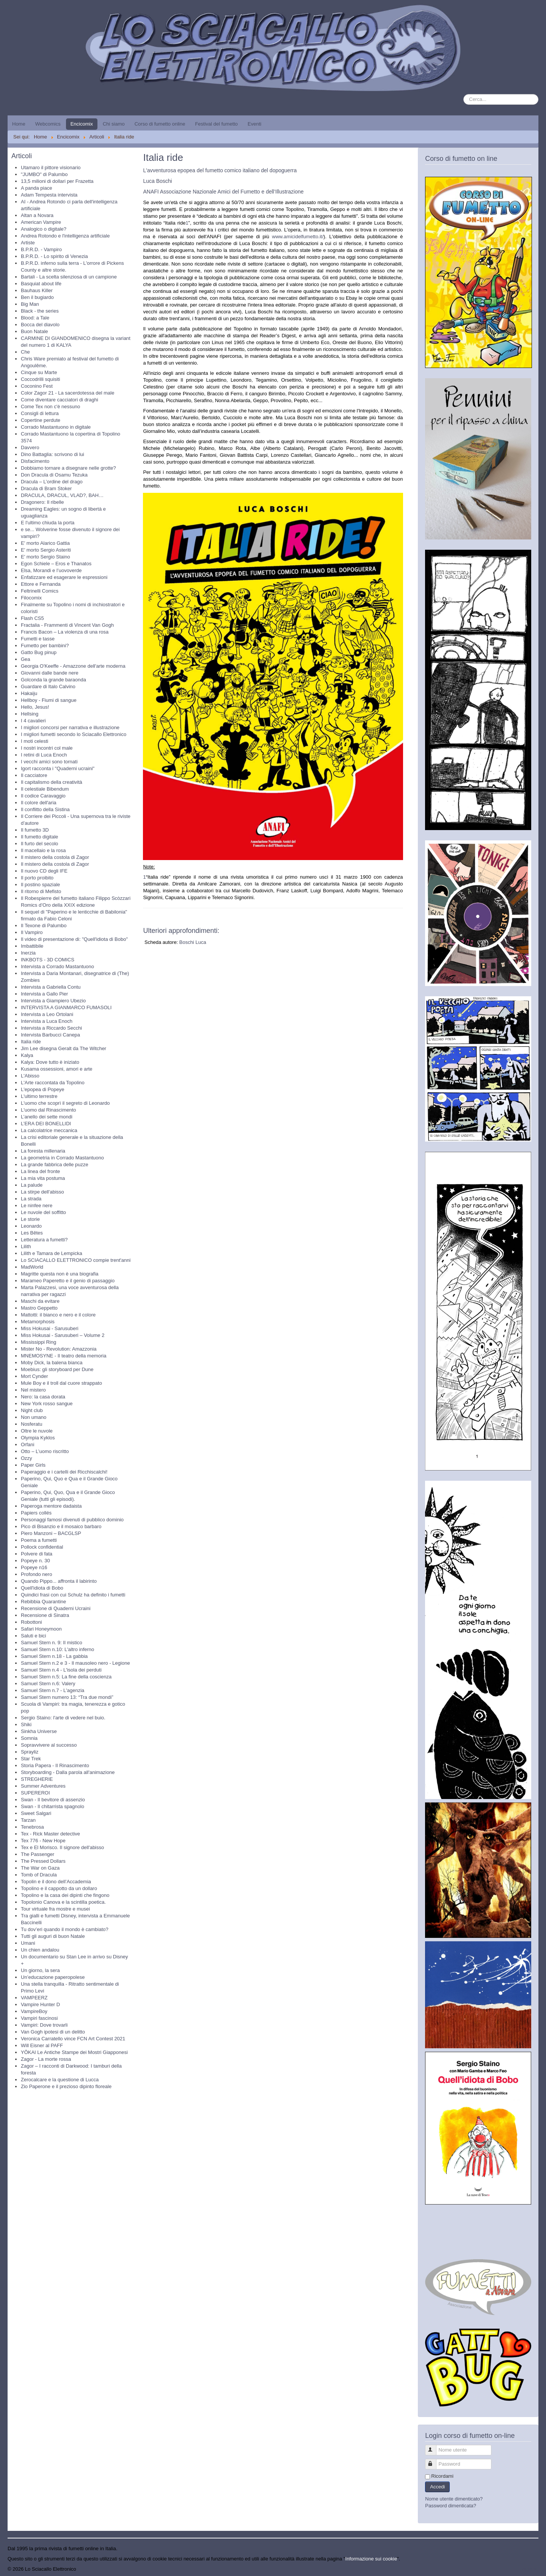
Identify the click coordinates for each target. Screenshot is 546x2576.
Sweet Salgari (36, 1813)
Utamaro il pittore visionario (51, 167)
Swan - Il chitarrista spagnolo (52, 1806)
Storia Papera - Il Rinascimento (55, 1765)
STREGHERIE (37, 1779)
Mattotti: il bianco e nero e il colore (58, 1315)
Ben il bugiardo (37, 297)
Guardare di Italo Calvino (48, 686)
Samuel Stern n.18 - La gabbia (54, 1656)
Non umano (33, 1417)
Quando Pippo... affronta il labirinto (59, 1581)
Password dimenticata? (450, 2505)
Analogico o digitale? (43, 229)
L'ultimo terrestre (39, 1096)
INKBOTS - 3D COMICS (47, 959)
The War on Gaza (40, 1868)
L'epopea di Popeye (42, 1089)
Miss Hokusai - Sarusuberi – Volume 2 (62, 1335)
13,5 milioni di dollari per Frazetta (57, 181)
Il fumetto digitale (39, 837)
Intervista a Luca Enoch (46, 1021)
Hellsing (29, 714)
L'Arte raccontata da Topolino (53, 1082)
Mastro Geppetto (39, 1308)
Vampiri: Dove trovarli (44, 2025)
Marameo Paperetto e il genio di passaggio (68, 1280)
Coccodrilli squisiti (40, 379)
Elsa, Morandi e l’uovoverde (51, 570)
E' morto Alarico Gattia (45, 543)
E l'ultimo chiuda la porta (47, 522)
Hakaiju (29, 693)
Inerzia (28, 953)
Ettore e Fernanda (41, 584)
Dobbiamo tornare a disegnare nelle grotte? (68, 468)
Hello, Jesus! (35, 707)
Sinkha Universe (39, 1731)
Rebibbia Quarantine (43, 1601)
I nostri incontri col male (47, 748)
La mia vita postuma (43, 1178)
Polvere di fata (36, 1554)
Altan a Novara (37, 215)
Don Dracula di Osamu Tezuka (54, 475)
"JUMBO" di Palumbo (44, 174)
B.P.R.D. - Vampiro (41, 249)
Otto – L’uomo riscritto (45, 1451)
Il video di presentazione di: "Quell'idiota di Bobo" (74, 939)
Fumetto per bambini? (45, 645)
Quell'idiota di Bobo (42, 1588)
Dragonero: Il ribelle (42, 502)
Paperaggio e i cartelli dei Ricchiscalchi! (64, 1472)
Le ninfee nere (36, 1205)
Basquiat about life (41, 283)
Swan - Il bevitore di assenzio (53, 1799)
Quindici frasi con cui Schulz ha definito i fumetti (73, 1595)
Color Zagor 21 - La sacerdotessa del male (67, 393)
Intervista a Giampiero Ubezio (53, 1000)
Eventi (254, 124)
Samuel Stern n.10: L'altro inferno (57, 1649)
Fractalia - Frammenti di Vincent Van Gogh (67, 625)
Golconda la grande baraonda (53, 680)
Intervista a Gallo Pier (44, 994)
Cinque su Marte (39, 372)
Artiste (28, 242)
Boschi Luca (192, 942)
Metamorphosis (38, 1321)
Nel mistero (33, 1390)
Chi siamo (114, 124)
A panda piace (36, 188)
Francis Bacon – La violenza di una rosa (64, 632)
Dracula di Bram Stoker (46, 488)
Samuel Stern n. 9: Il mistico (51, 1642)
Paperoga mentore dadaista (51, 1506)
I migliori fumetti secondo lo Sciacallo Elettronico (73, 734)
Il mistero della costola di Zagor (55, 857)
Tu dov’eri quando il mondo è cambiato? (64, 1929)
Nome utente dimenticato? (454, 2499)
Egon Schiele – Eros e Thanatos (56, 563)
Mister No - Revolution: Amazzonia (58, 1349)
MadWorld (32, 1267)
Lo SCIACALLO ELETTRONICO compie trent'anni (75, 1260)
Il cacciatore (34, 775)
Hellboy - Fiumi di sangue (49, 700)
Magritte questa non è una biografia (60, 1274)
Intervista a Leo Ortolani (47, 1014)
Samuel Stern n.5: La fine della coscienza (66, 1677)
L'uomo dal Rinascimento (48, 1110)
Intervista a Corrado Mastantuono (57, 966)
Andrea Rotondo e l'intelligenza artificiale (65, 236)
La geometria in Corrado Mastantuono (62, 1158)
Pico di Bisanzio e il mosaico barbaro (61, 1526)
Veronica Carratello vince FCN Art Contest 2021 (73, 2038)
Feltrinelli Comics (39, 591)
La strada (31, 1199)
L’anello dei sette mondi (46, 1117)
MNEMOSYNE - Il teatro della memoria (63, 1356)
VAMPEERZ (34, 1997)
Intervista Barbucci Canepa (50, 1035)
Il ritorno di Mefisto (41, 891)
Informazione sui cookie (371, 2559)
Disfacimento (35, 461)
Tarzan (28, 1820)
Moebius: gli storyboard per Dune (57, 1369)
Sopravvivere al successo (49, 1745)
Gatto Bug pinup (38, 652)
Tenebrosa (32, 1827)
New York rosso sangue (47, 1403)
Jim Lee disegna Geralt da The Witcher (63, 1048)
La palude (31, 1185)
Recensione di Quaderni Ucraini (56, 1608)
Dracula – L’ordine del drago (52, 481)
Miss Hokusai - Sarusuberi (49, 1328)
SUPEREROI (35, 1793)
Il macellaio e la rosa (43, 850)
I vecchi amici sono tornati (49, 761)
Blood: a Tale (35, 318)
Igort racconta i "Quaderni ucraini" (57, 768)
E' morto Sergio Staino (45, 557)
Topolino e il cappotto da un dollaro (59, 1888)
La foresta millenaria (43, 1151)
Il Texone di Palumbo (43, 925)
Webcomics (48, 124)
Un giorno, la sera (40, 1970)
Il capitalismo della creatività (51, 782)
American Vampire (41, 222)
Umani (28, 1943)
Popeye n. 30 (35, 1560)
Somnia (29, 1738)
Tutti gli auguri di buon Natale (53, 1936)
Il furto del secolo (39, 843)
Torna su (528, 2569)
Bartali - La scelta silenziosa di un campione (69, 277)
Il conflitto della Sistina (45, 809)
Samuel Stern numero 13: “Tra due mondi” (67, 1697)
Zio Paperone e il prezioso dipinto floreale (66, 2086)
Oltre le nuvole (37, 1431)
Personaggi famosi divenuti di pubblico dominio (72, 1519)
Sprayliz (29, 1752)
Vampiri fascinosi (39, 2018)
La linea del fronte (40, 1171)
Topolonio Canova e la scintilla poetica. (63, 1902)
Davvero (30, 447)
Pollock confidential (42, 1547)
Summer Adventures (43, 1786)
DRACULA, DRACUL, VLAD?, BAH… (62, 495)
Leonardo (31, 1226)
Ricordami (442, 2476)
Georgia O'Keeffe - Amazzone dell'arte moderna (73, 666)
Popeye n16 (34, 1567)
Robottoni (31, 1622)
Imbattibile (32, 946)
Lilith (26, 1246)
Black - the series (40, 311)
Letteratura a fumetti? (44, 1239)
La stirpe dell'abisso (42, 1192)
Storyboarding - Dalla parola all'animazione (68, 1772)
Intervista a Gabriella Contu (51, 987)
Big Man (30, 304)
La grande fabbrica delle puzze (54, 1164)
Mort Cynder (34, 1376)
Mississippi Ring (38, 1342)
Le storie (30, 1219)
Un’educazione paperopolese (53, 1977)
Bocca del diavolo (40, 324)
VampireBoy (34, 2011)
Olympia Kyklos (38, 1438)
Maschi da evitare (40, 1301)
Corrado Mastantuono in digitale (56, 427)
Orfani (27, 1444)
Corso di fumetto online (160, 124)
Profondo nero (36, 1574)
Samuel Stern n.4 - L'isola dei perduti (61, 1670)
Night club (32, 1410)
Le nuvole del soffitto (43, 1212)
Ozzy (26, 1458)
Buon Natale (34, 331)
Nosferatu (31, 1424)
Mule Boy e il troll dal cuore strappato (61, 1383)
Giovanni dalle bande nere (49, 673)
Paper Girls (33, 1465)
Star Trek (31, 1758)
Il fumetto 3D (35, 830)
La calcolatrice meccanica (49, 1130)
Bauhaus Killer (37, 290)
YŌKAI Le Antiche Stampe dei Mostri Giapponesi (74, 2052)
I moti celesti (34, 741)
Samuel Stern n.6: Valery (48, 1683)
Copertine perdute (40, 420)
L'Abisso (30, 1076)
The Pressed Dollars (43, 1861)
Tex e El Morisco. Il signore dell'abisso (62, 1847)
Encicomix (82, 124)
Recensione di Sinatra (45, 1615)
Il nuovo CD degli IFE (44, 871)
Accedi (437, 2487)
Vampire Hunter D (40, 2004)
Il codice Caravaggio (43, 796)
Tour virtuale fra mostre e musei (55, 1909)
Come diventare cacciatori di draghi (59, 400)
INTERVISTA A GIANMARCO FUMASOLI (66, 1007)
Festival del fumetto (216, 124)
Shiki (26, 1724)
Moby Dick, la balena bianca (52, 1362)
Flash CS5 (32, 618)
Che (25, 352)
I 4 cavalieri (33, 720)
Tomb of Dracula (39, 1875)
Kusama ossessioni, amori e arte (57, 1069)
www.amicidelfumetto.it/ (297, 236)
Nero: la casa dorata (43, 1397)
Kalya (27, 1055)
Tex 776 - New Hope (43, 1840)
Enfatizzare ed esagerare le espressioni (64, 577)
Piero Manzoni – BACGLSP (51, 1533)
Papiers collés (36, 1513)
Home (18, 124)
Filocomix (31, 598)
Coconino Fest (37, 386)
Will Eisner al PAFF (42, 2045)
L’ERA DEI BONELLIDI (46, 1123)
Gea (25, 659)
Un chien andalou (40, 1950)
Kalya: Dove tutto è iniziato (50, 1062)
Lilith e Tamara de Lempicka (51, 1253)
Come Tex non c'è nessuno (50, 406)
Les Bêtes (32, 1233)
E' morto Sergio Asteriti (46, 550)
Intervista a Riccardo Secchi (51, 1028)
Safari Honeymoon (41, 1629)
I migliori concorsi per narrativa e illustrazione (70, 727)
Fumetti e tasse (38, 639)
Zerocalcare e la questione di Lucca (60, 2079)
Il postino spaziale (40, 884)
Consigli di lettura (40, 413)
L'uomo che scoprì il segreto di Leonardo (65, 1103)
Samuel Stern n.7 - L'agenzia (52, 1690)
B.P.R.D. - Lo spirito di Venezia (54, 256)
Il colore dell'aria (38, 802)
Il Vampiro (32, 932)
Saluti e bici (33, 1636)
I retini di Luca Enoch (44, 755)
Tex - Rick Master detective (50, 1834)
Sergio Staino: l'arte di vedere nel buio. (63, 1717)
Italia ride (31, 1041)
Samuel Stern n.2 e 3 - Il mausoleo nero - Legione (75, 1663)
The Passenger (37, 1854)
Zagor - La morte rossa (46, 2059)
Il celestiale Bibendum (45, 789)
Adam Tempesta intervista (49, 195)
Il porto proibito (37, 878)
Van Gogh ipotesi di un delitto (53, 2032)
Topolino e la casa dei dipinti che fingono (65, 1895)
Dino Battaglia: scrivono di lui (52, 454)
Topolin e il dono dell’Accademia (56, 1881)
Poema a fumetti (39, 1540)
